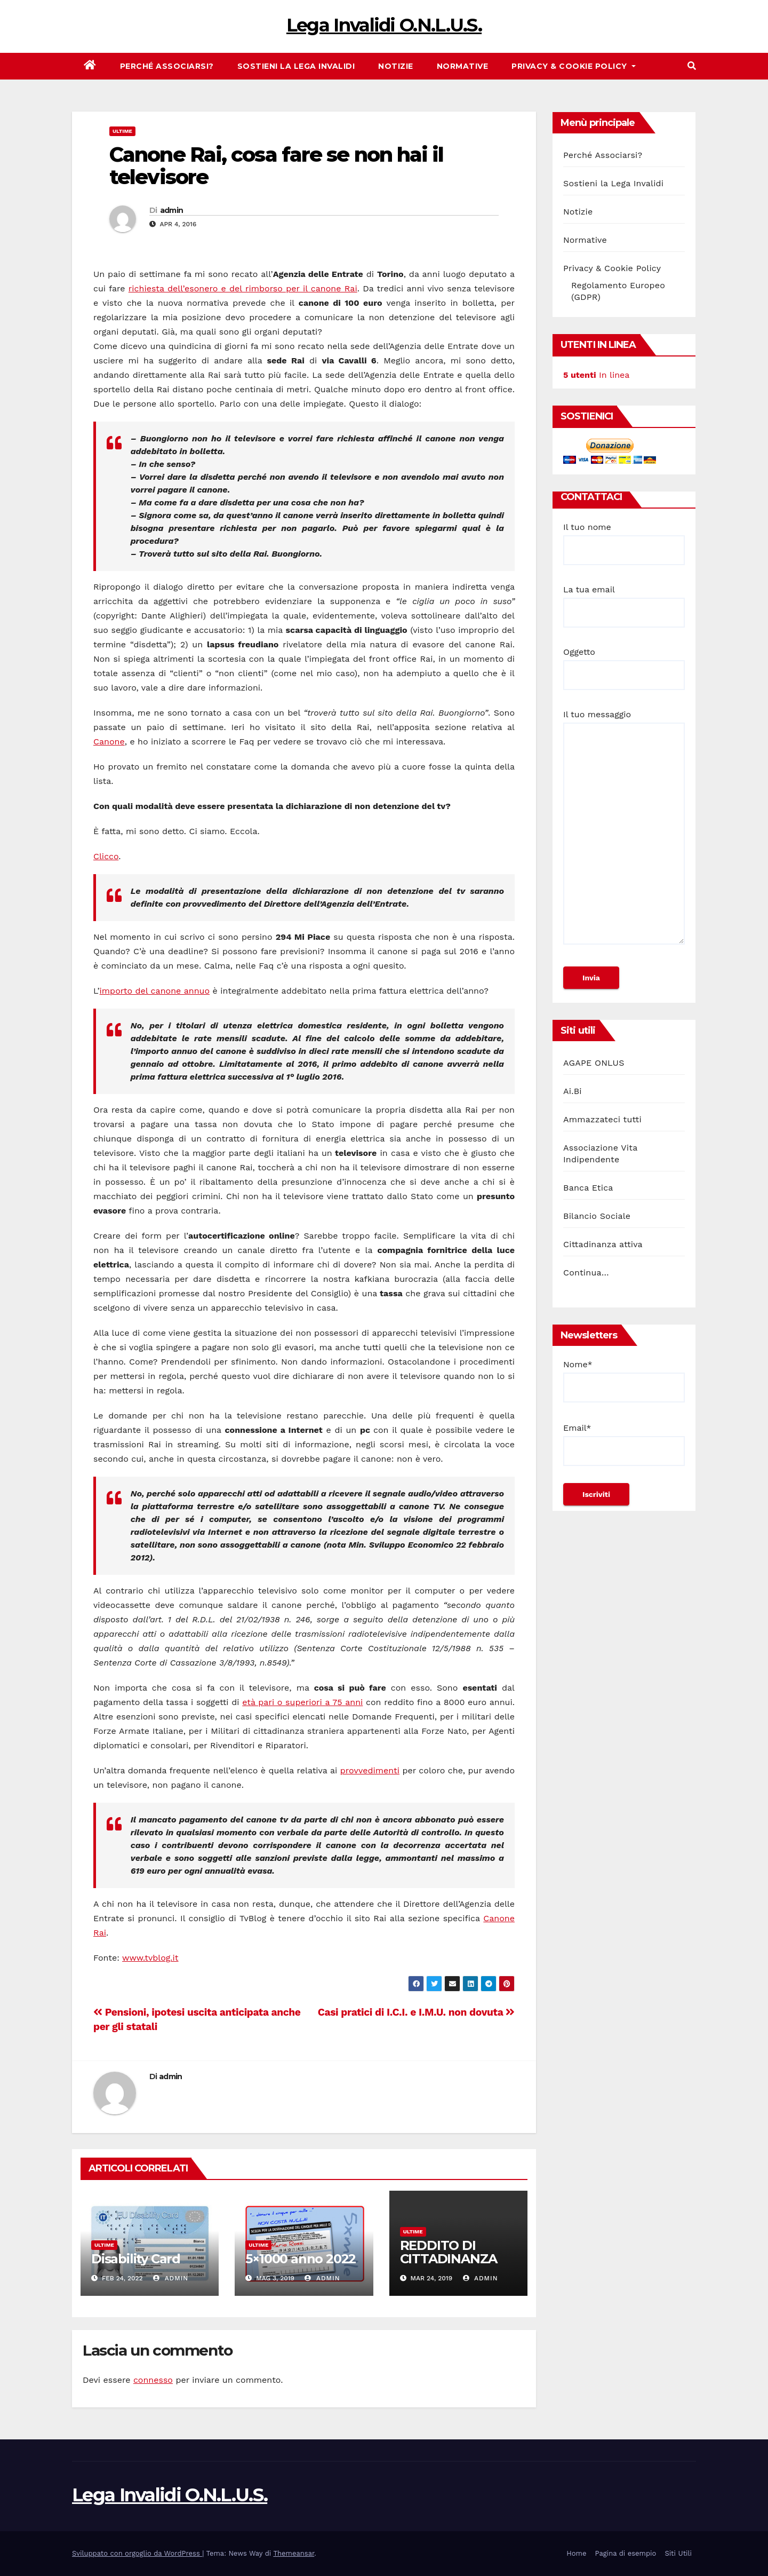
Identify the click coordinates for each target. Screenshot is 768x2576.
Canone (109, 741)
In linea (596, 375)
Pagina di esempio (625, 2553)
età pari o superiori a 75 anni (302, 1702)
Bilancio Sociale (596, 1216)
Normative (463, 66)
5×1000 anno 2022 (300, 2258)
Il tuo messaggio (624, 832)
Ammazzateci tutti (602, 1119)
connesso (153, 2380)
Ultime (122, 131)
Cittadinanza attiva (603, 1244)
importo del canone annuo (155, 991)
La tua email (624, 600)
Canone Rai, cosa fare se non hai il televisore (276, 165)
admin (171, 210)
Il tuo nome (624, 538)
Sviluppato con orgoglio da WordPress (137, 2553)
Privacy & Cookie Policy (573, 66)
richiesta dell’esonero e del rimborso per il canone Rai (243, 288)
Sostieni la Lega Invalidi (296, 66)
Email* (624, 1444)
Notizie (395, 66)
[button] (691, 66)
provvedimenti (369, 1770)
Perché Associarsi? (167, 66)
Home (576, 2553)
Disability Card (135, 2258)
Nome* (624, 1380)
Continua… (586, 1272)
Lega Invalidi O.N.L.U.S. (384, 25)
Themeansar (293, 2553)
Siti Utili (678, 2553)
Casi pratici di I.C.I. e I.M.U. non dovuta (416, 2012)
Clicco (105, 856)
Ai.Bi (572, 1091)
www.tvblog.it (150, 1958)
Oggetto (624, 663)
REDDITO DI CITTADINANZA (449, 2252)
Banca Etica (588, 1188)
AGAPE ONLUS (594, 1063)
